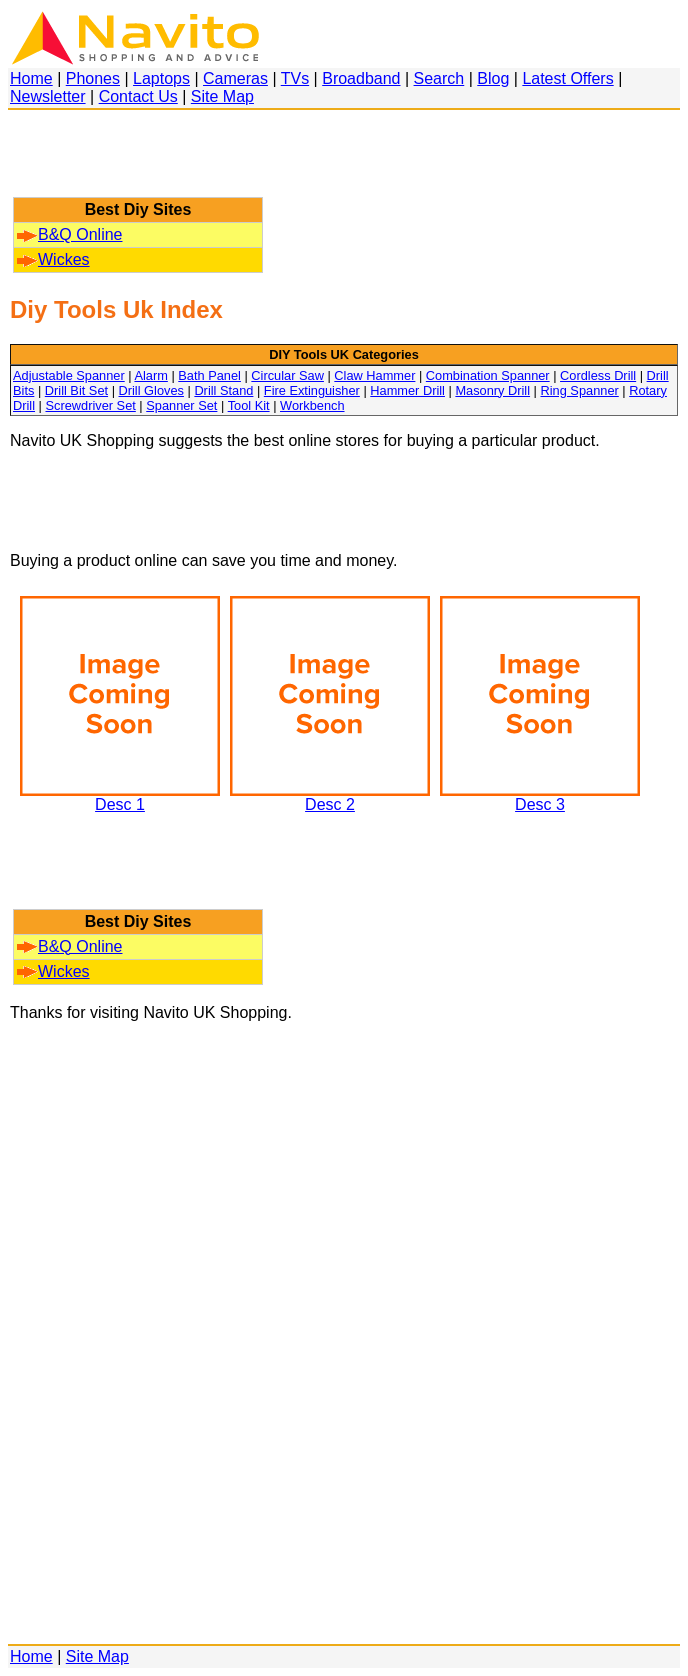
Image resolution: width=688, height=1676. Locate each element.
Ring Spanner (580, 390)
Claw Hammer (374, 375)
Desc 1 (120, 797)
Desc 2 (330, 797)
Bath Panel (209, 375)
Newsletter (48, 96)
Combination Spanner (488, 375)
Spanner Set (181, 405)
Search (439, 78)
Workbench (312, 405)
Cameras (235, 78)
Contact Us (138, 96)
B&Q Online (69, 234)
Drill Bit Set (76, 390)
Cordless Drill (598, 375)
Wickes (53, 259)
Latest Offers (567, 78)
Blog (493, 78)
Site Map (222, 96)
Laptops (161, 78)
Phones (93, 78)
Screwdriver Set (90, 405)
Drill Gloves (151, 390)
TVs (295, 78)
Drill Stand (223, 390)
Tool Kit (249, 405)
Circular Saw (287, 375)
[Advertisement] (138, 163)
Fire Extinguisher (312, 390)
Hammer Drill (407, 390)
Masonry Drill (492, 390)
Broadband (361, 78)
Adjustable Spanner (69, 375)
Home (31, 78)
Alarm (150, 375)
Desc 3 (540, 797)
